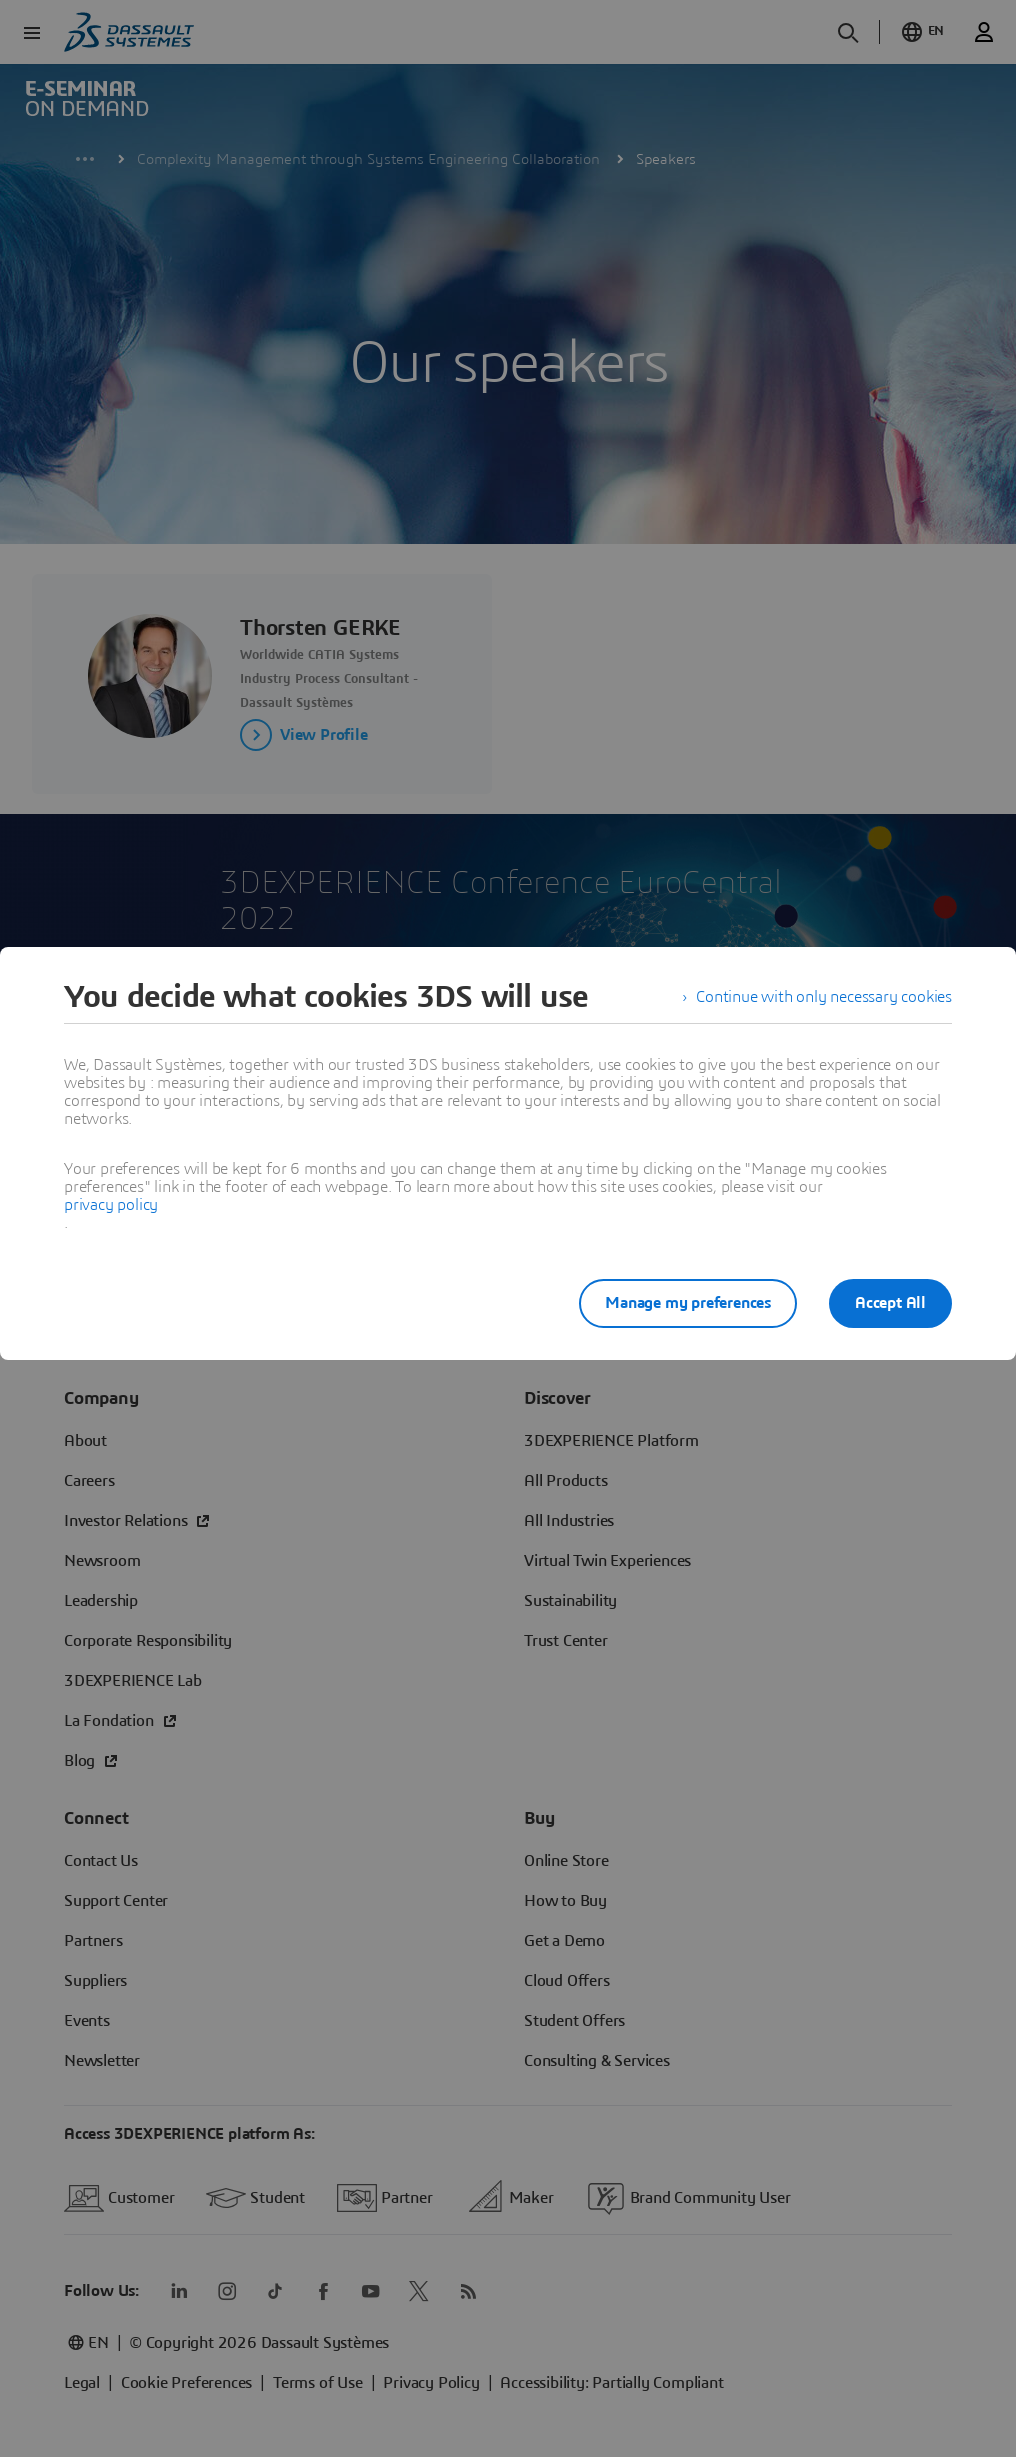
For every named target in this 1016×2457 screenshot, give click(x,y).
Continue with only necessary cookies (824, 997)
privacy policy (111, 1205)
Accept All (890, 1303)
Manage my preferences (688, 1303)
